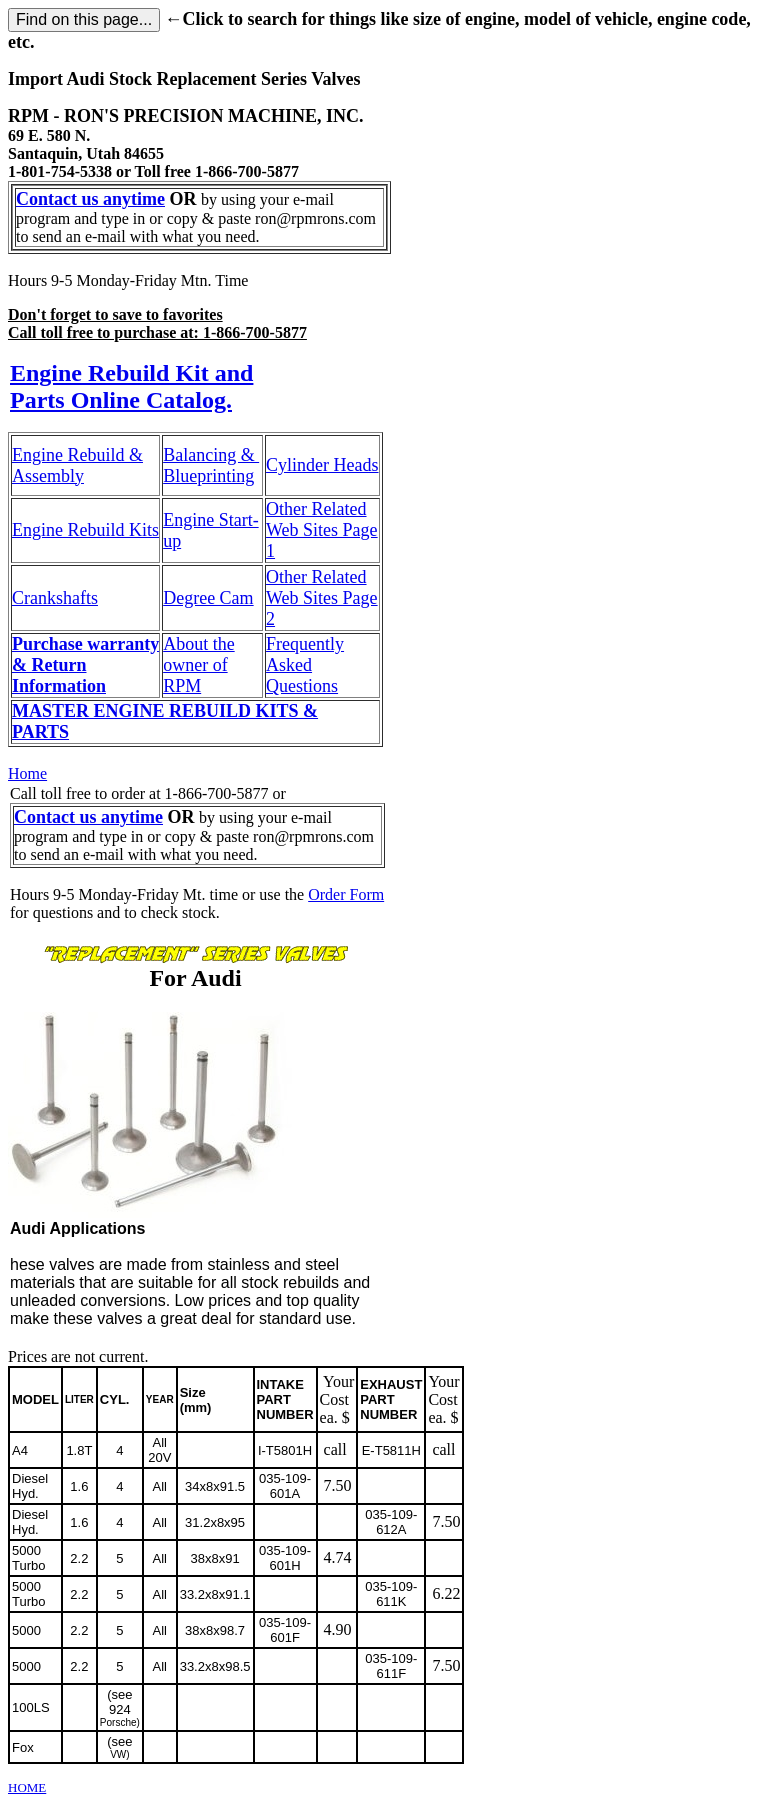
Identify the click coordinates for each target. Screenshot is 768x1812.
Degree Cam (208, 598)
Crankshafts (55, 598)
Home (27, 773)
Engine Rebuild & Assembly (77, 465)
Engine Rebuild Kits (85, 530)
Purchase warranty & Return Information (85, 665)
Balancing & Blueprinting (211, 465)
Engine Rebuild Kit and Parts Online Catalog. (131, 386)
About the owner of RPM (199, 665)
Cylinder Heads (322, 465)
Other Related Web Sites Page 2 (322, 598)
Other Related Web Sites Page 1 (322, 530)
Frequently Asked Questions (305, 665)
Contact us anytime (90, 199)
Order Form (346, 894)
